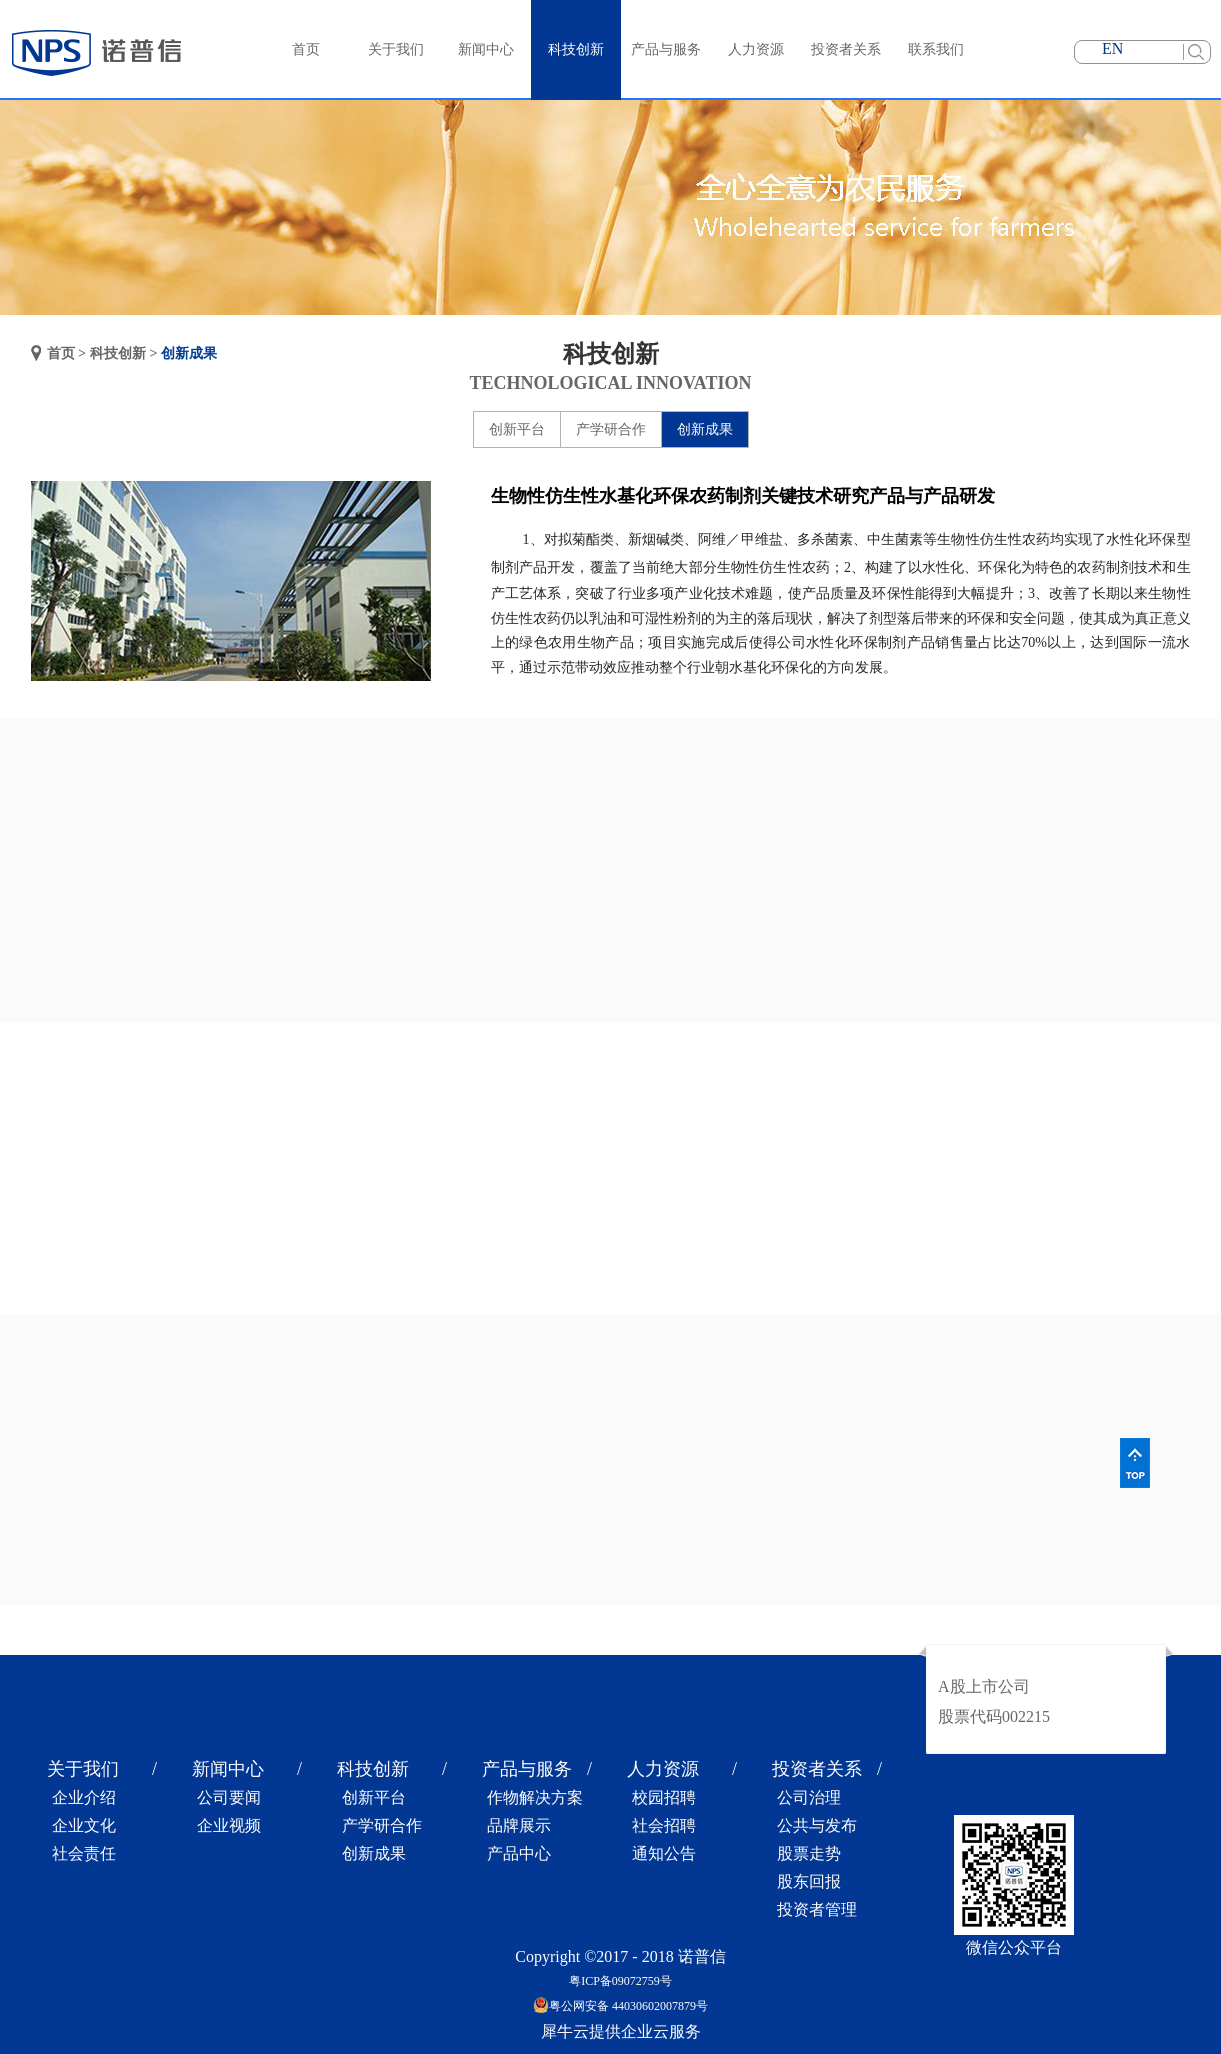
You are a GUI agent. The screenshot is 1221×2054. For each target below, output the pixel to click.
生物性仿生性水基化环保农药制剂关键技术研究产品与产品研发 (743, 496)
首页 (306, 49)
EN (1112, 48)
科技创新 (118, 353)
